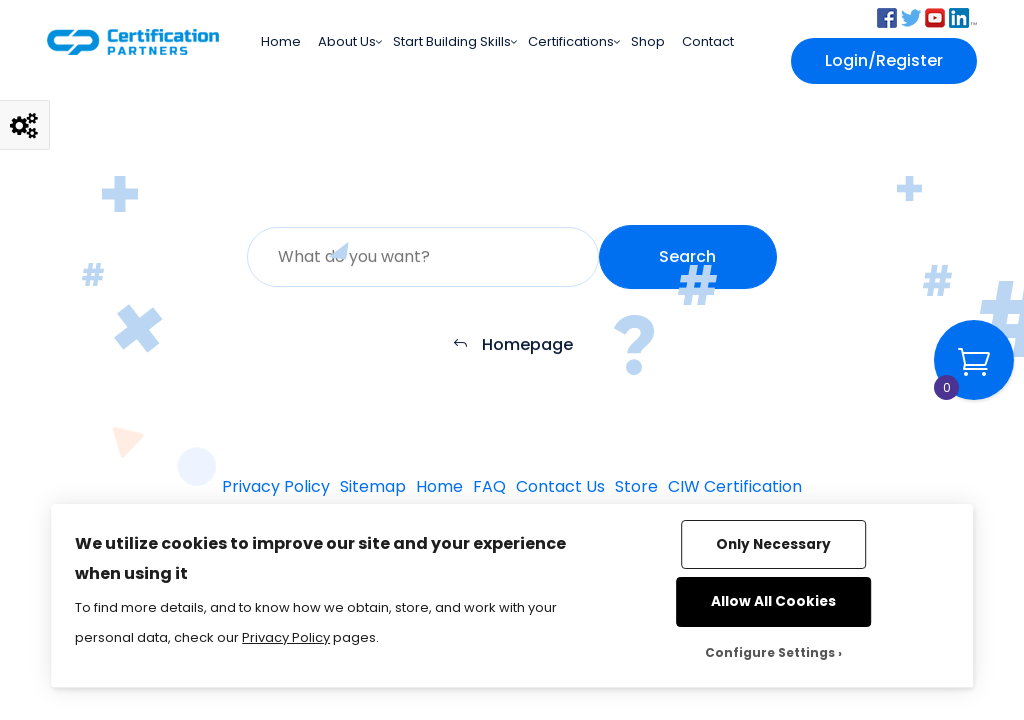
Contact (708, 41)
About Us (347, 41)
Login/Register (884, 60)
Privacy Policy (286, 637)
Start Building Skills (452, 41)
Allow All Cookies (773, 601)
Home (281, 41)
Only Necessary (773, 544)
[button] (887, 16)
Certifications (571, 41)
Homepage (512, 345)
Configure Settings (770, 652)
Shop (648, 41)
